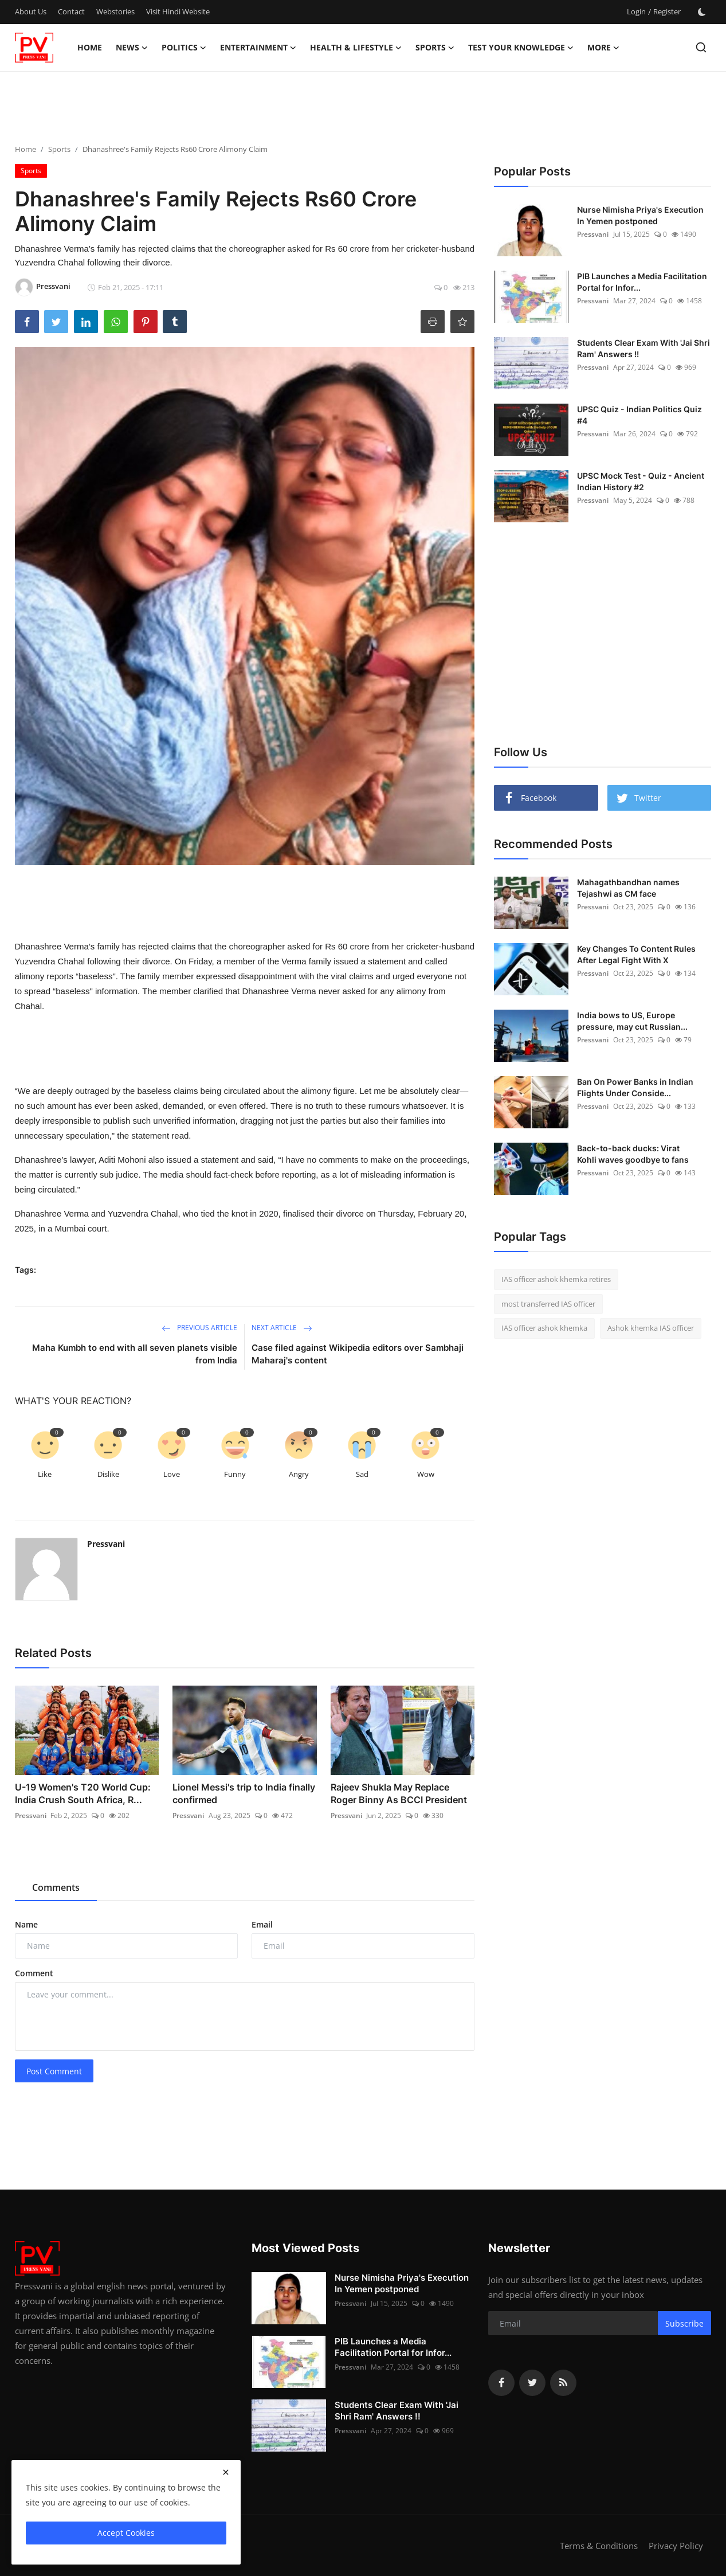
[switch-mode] (702, 12)
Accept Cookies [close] (126, 2532)
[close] (226, 2472)
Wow (425, 1474)
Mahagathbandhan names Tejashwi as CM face (628, 887)
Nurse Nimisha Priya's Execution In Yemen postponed (640, 215)
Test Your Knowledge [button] (521, 48)
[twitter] (532, 2383)
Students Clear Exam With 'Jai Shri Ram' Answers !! (643, 348)
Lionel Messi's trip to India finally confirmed (243, 1793)
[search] (701, 47)
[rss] (563, 2383)
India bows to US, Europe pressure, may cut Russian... (632, 1020)
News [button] (132, 48)
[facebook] (501, 2383)
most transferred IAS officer (548, 1304)
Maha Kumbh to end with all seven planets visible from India (134, 1354)
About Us (30, 11)
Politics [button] (184, 48)
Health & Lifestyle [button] (356, 48)
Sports (59, 149)
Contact (71, 11)
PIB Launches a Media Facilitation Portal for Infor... (642, 281)
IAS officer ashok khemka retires (556, 1279)
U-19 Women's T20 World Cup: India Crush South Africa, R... (83, 1793)
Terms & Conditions (599, 2545)
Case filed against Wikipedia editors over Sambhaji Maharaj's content (358, 1354)
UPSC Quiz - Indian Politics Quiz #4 (639, 414)
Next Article (282, 1327)
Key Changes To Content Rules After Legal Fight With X (636, 954)
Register (667, 11)
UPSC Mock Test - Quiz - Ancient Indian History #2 (640, 481)
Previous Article (199, 1327)
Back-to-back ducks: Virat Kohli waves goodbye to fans (633, 1153)
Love (171, 1474)
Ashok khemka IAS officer (650, 1328)
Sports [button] (434, 48)
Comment (34, 1973)
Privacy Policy (676, 2545)
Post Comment (54, 2071)
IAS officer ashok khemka (544, 1328)
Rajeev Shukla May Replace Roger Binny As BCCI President (399, 1793)
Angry (299, 1474)
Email (262, 1924)
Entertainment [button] (258, 48)
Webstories (115, 11)
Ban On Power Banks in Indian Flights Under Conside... (635, 1087)
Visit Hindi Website (178, 11)
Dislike (108, 1474)
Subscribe (684, 2323)
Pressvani (106, 1543)
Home (89, 47)
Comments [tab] (56, 1887)
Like (45, 1474)
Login (636, 11)
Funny (235, 1474)
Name (26, 1924)
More (603, 48)
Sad (362, 1474)
